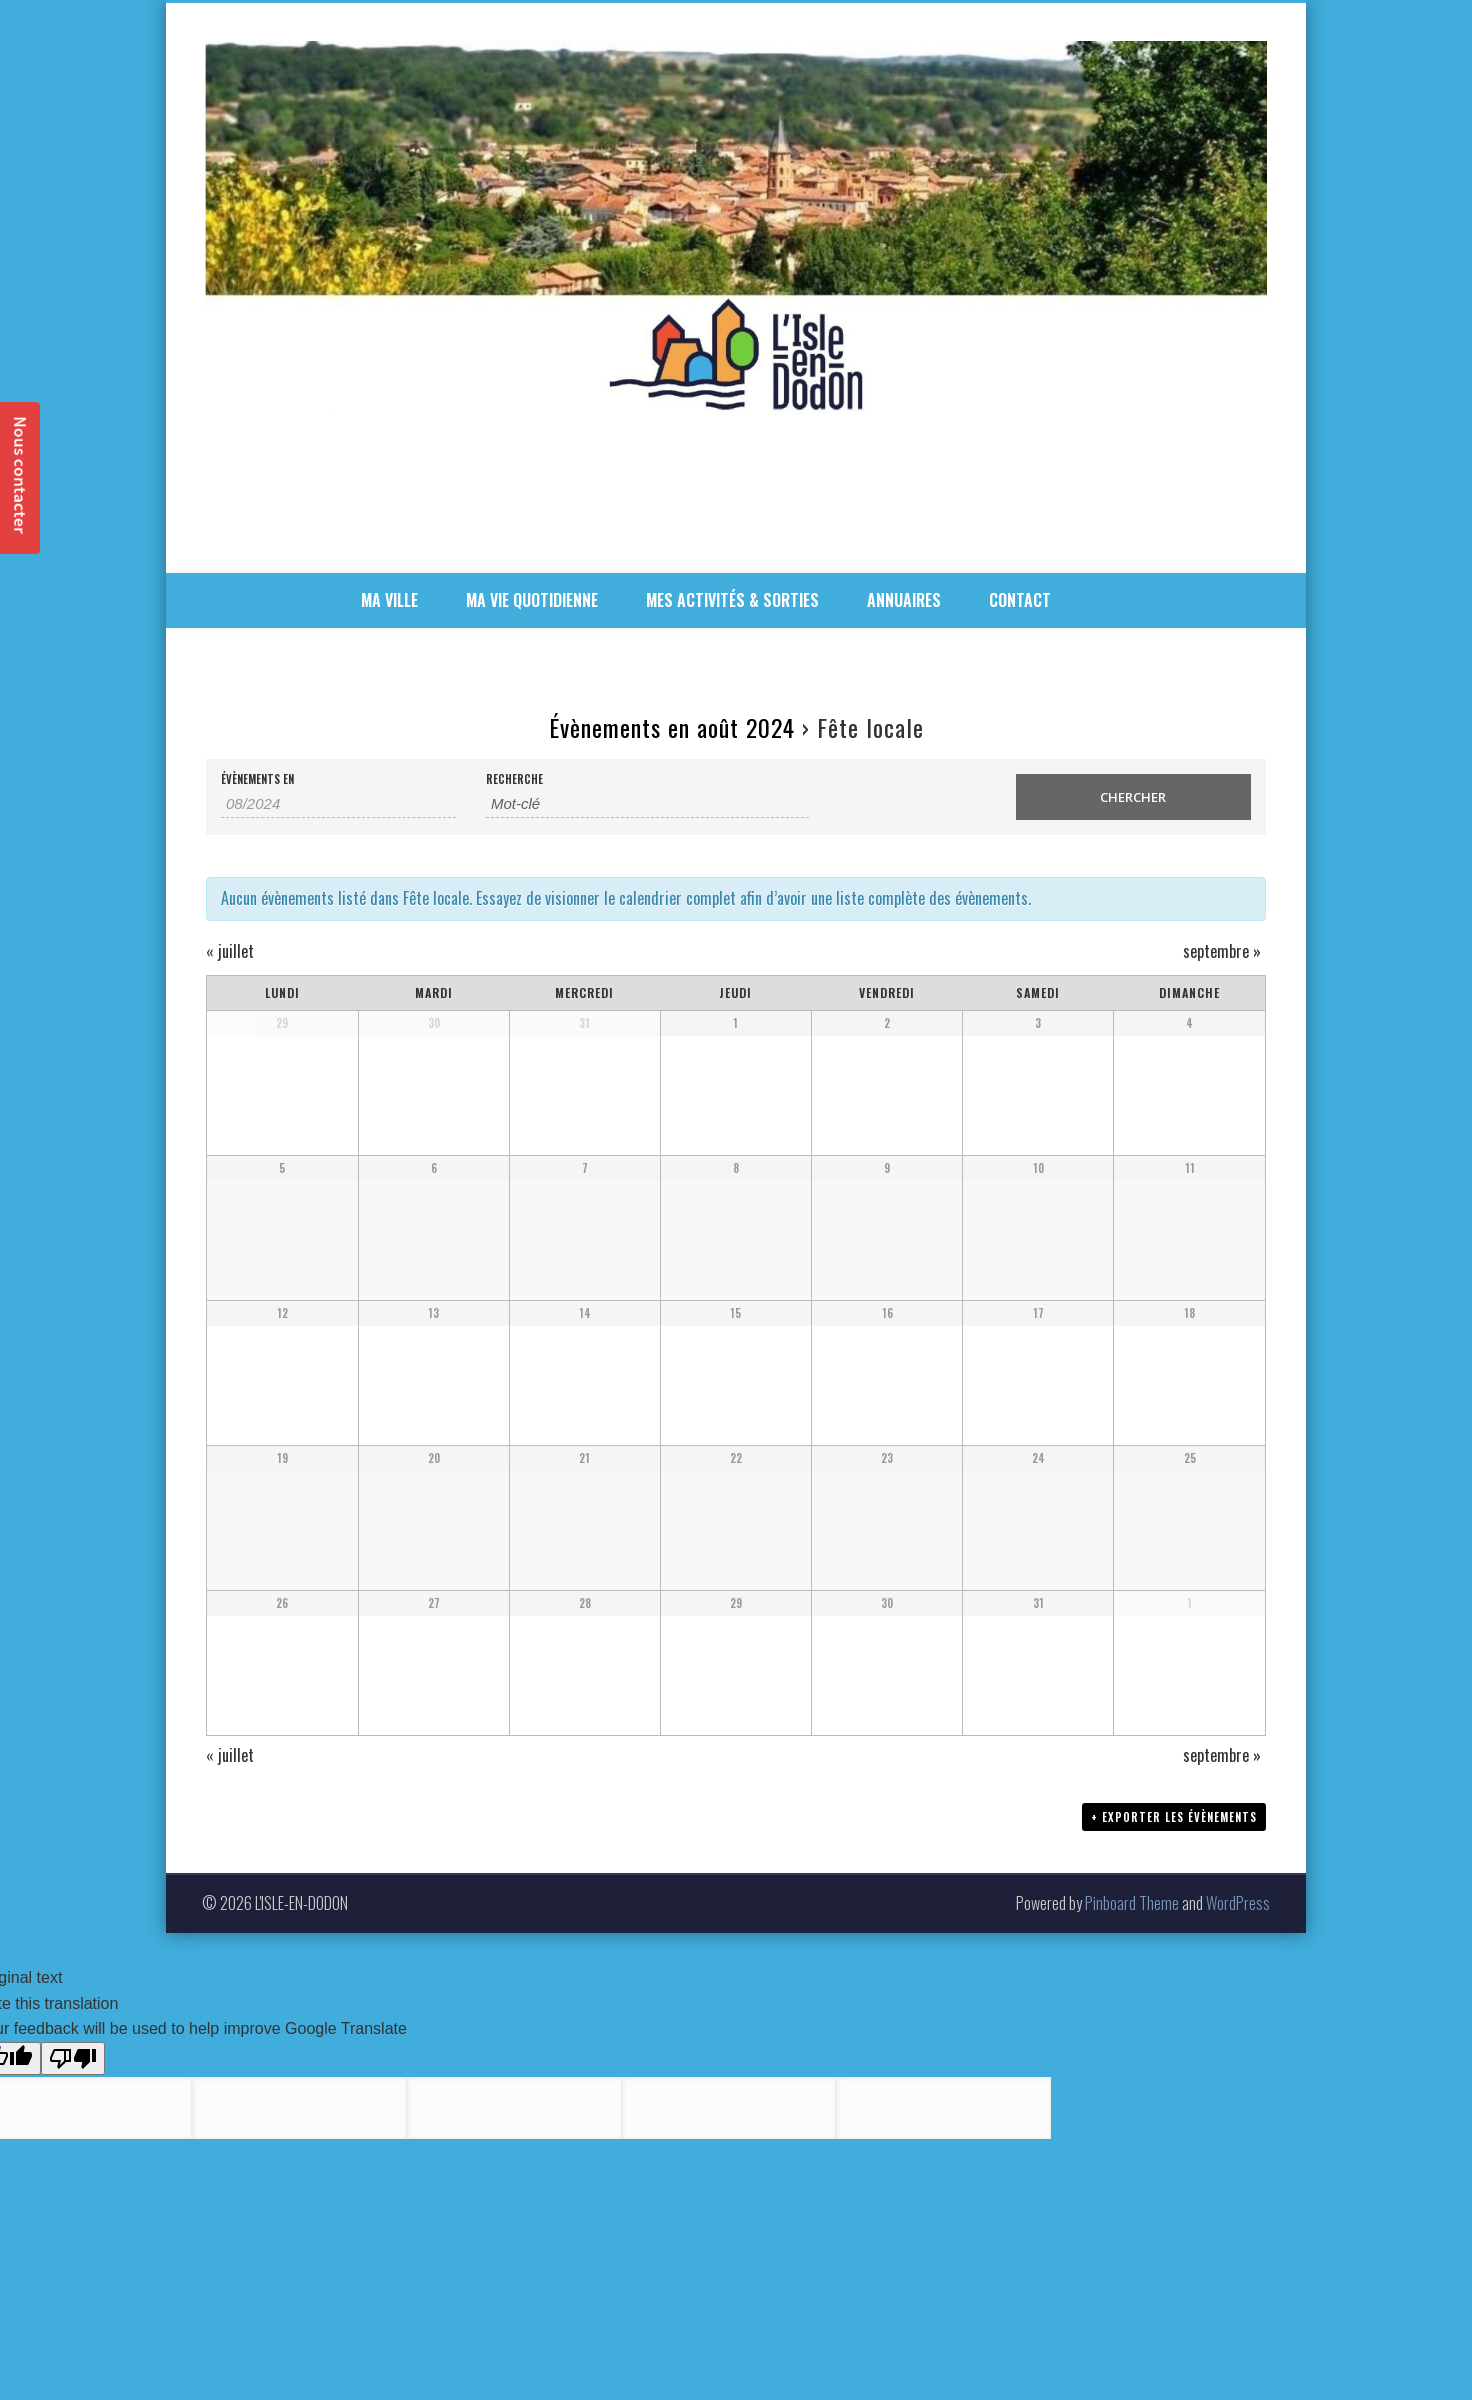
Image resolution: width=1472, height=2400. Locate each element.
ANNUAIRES (904, 600)
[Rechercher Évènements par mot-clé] (647, 804)
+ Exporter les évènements (1174, 1818)
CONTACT (1020, 600)
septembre (1222, 951)
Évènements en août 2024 (672, 727)
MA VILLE (389, 600)
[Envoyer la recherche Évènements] (1133, 797)
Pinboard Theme (1132, 1903)
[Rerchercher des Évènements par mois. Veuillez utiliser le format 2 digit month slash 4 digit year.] (338, 804)
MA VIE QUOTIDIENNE (532, 600)
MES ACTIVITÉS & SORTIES (732, 600)
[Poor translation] (73, 2058)
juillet (230, 951)
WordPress (1238, 1903)
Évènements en (257, 779)
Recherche (514, 779)
